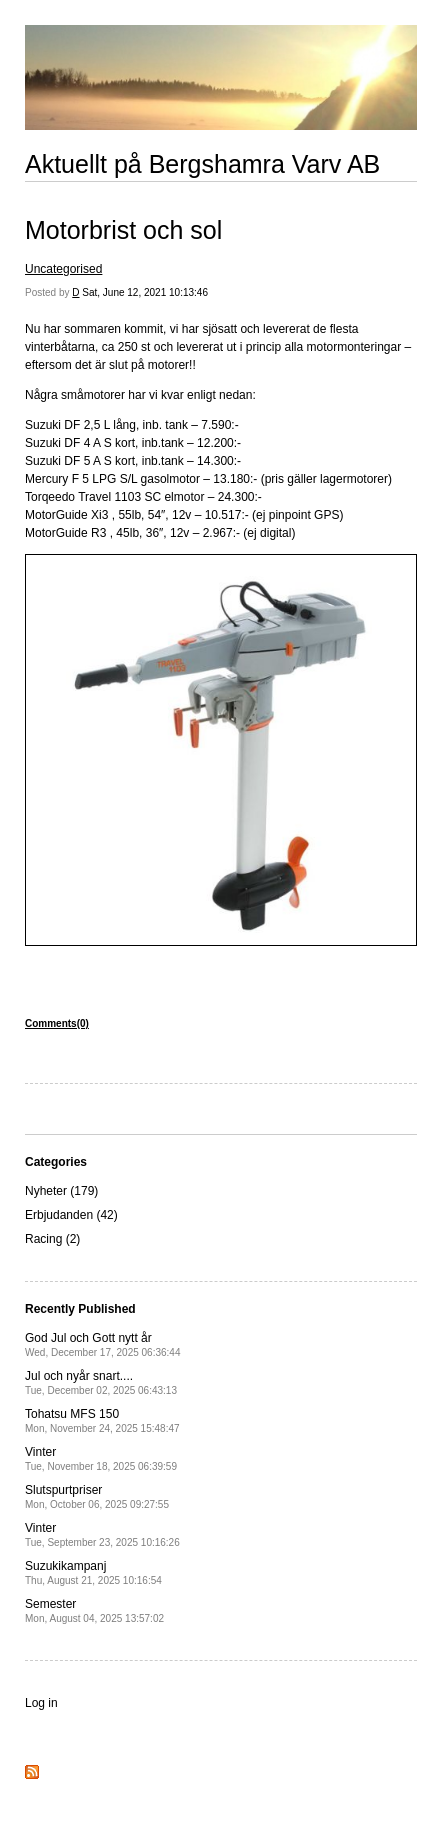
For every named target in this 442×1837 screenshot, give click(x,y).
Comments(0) (57, 1023)
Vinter (101, 1458)
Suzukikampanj (93, 1572)
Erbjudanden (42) (71, 1215)
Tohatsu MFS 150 (102, 1420)
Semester (94, 1610)
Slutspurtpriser (97, 1496)
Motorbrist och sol (123, 230)
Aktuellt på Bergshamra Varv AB (202, 164)
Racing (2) (52, 1239)
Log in (41, 1703)
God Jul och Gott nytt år (102, 1344)
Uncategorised (63, 269)
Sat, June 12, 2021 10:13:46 (145, 292)
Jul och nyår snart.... (101, 1382)
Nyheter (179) (61, 1191)
